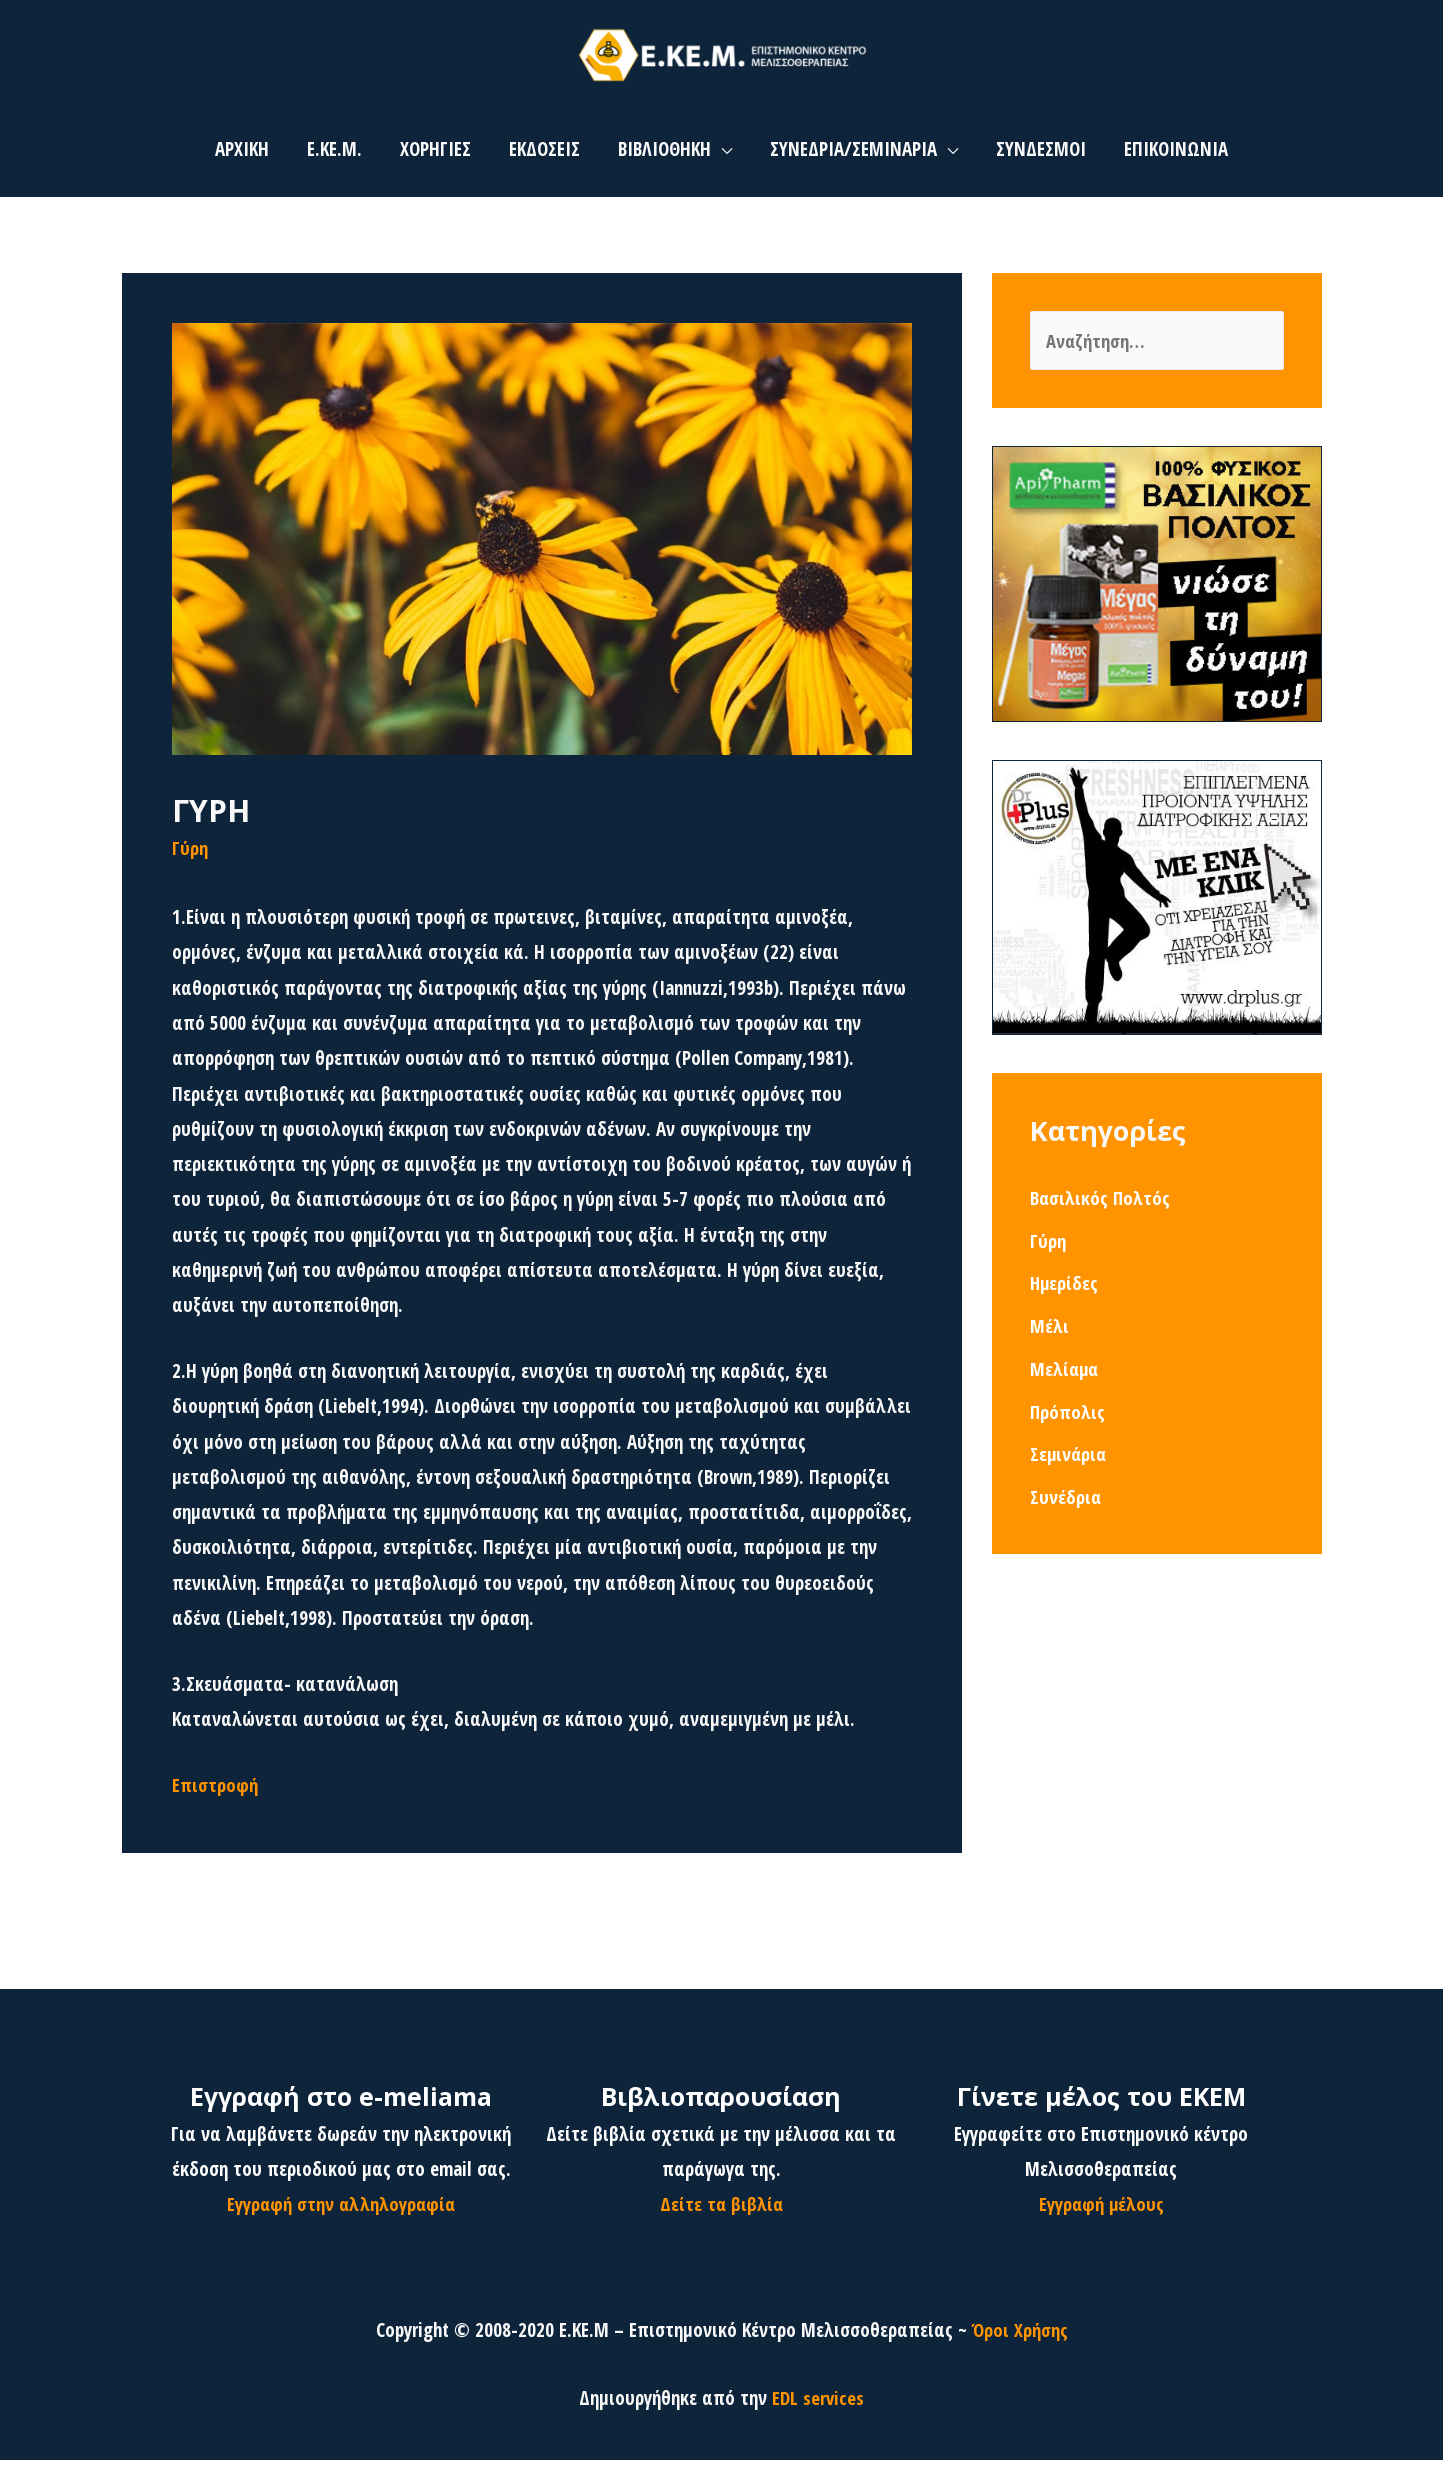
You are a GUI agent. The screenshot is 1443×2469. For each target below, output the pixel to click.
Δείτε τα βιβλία (721, 2213)
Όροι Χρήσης (1020, 2338)
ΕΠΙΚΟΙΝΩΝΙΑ (1176, 158)
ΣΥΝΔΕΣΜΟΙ (1041, 158)
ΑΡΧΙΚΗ (242, 158)
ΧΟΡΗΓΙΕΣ (435, 158)
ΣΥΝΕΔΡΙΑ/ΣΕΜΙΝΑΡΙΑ (853, 158)
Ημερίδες (1065, 1293)
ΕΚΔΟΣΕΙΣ (544, 158)
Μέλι (1049, 1336)
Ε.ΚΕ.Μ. (334, 158)
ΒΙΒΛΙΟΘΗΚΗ (664, 158)
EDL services (818, 2407)
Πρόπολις (1068, 1421)
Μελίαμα (1065, 1379)
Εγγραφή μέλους (1101, 2213)
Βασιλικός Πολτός (1101, 1208)
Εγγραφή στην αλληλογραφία (341, 2213)
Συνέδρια (1066, 1507)
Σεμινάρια (1069, 1464)
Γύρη (190, 856)
